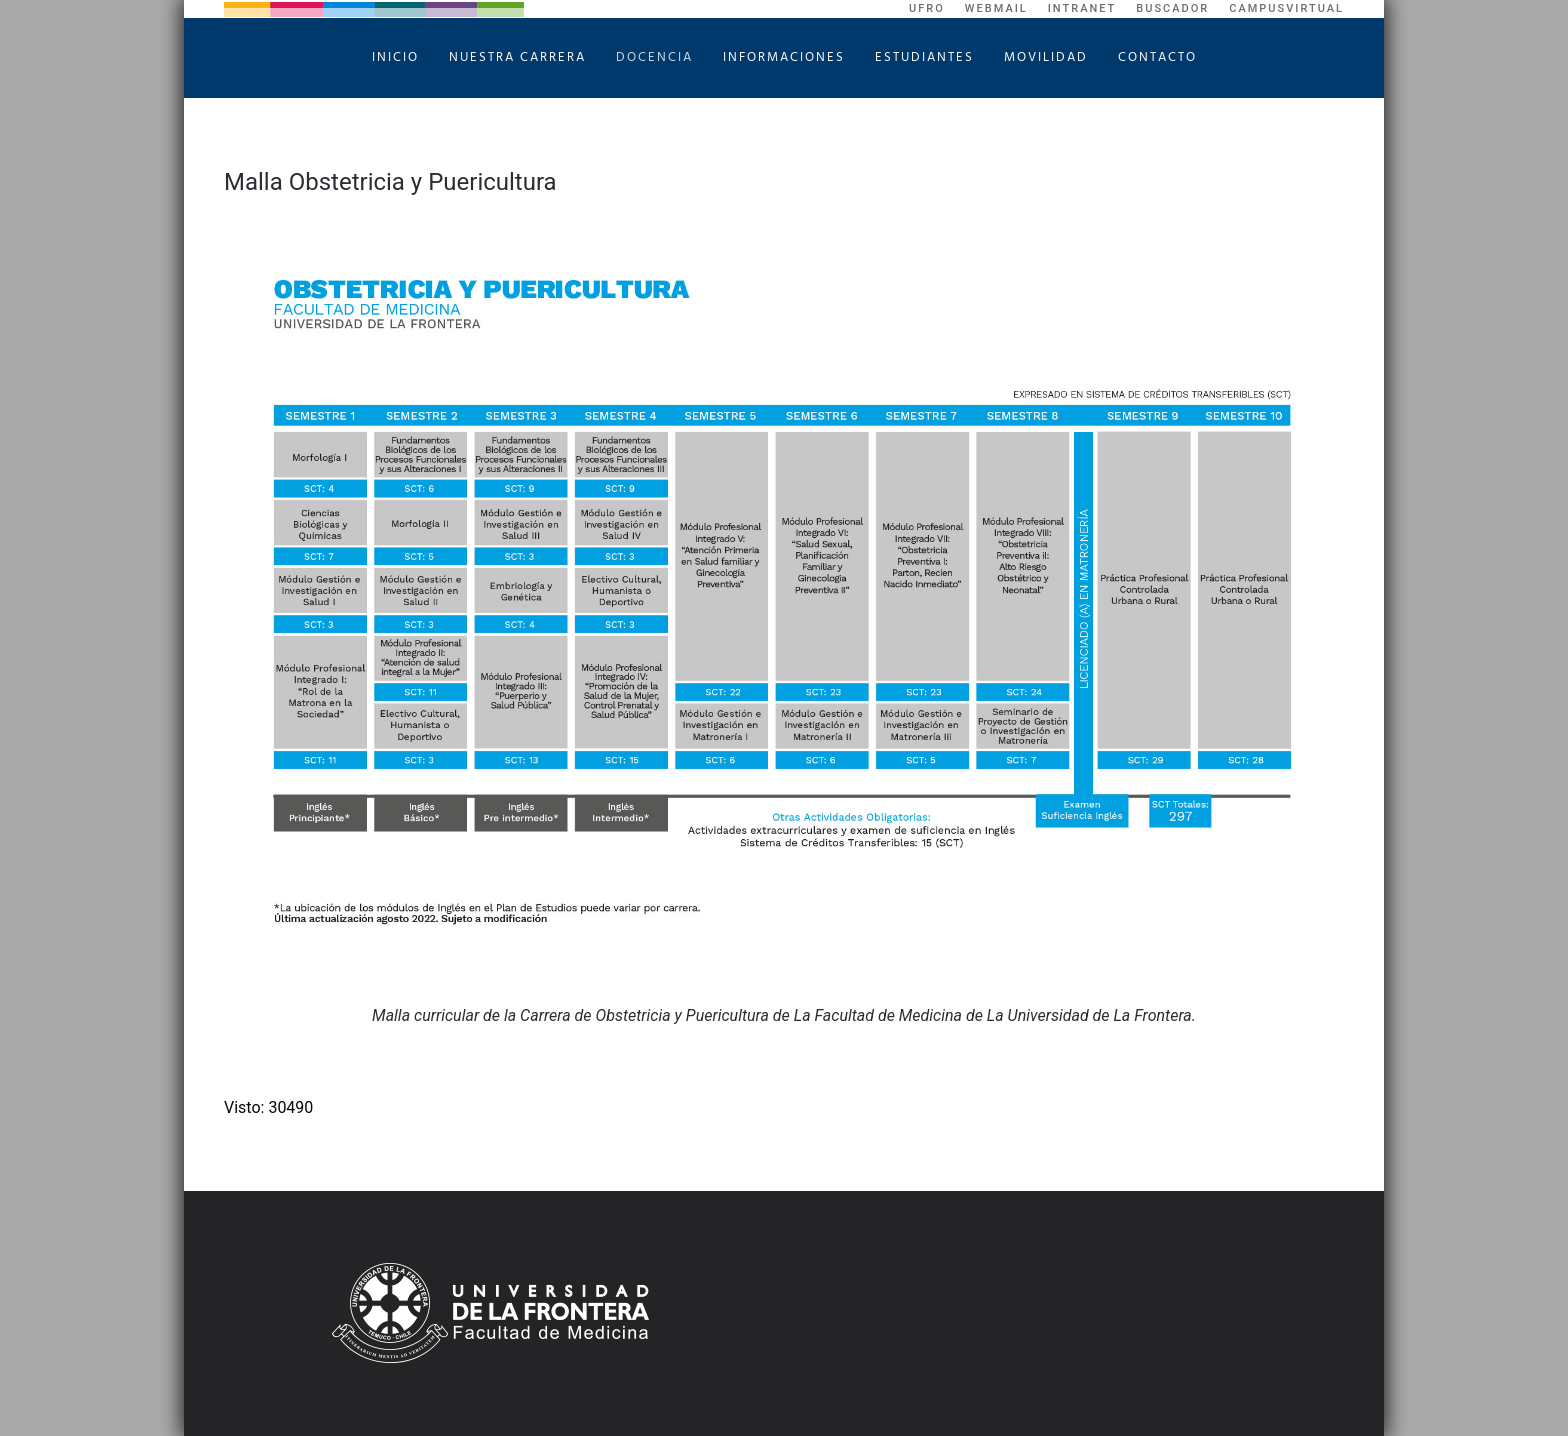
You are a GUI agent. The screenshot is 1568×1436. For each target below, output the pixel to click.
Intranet (1082, 8)
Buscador (1172, 8)
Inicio (395, 57)
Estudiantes (924, 57)
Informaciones (784, 57)
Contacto (1157, 57)
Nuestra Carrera (517, 57)
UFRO (927, 8)
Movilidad (1046, 57)
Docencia (654, 57)
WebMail (996, 8)
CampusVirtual (1286, 8)
